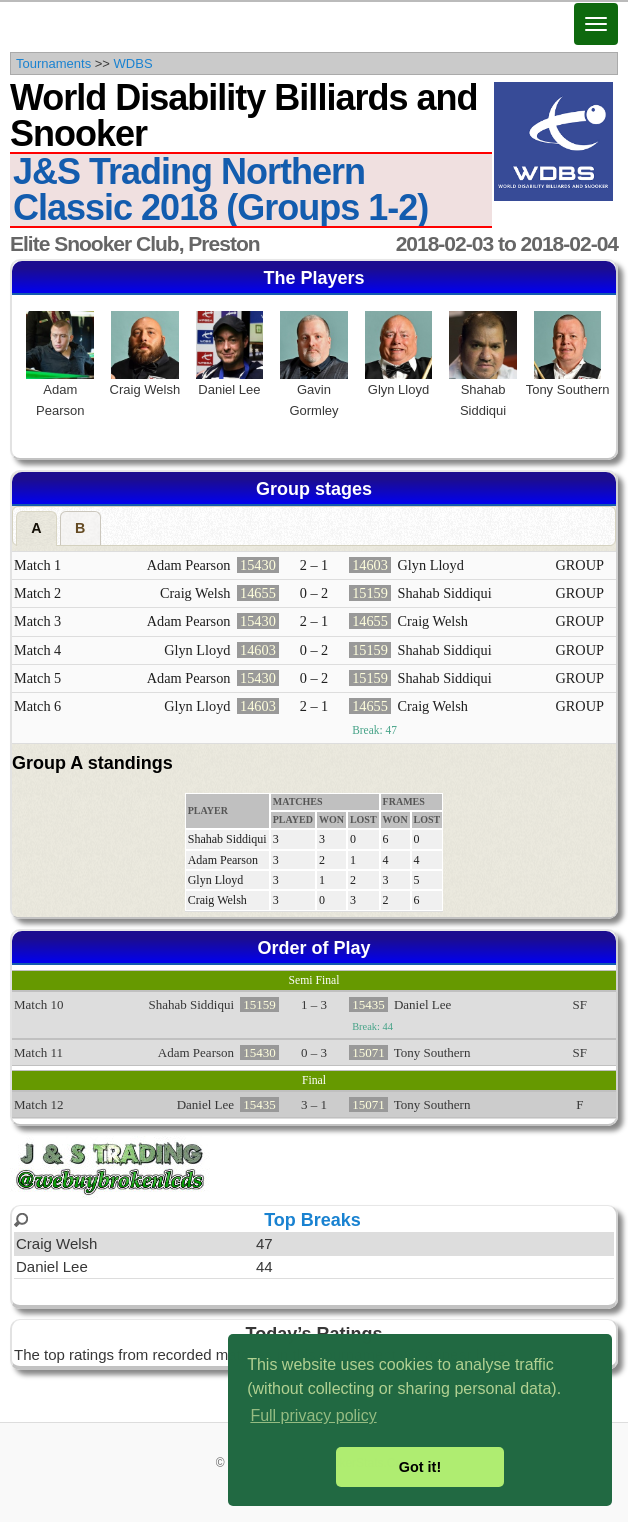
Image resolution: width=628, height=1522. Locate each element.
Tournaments (53, 63)
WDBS (133, 63)
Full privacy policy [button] (313, 1415)
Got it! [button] (420, 1467)
